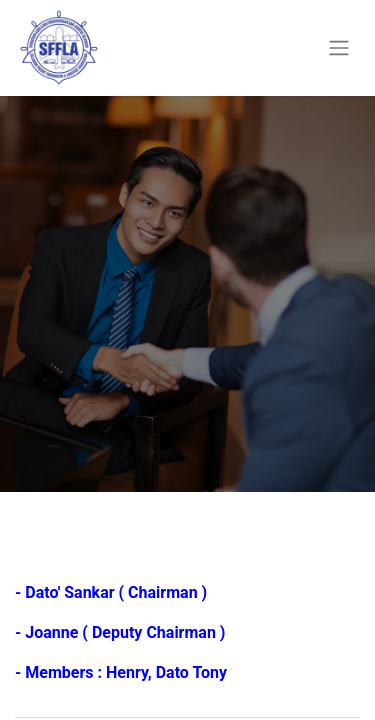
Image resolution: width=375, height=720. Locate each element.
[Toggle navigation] (339, 48)
